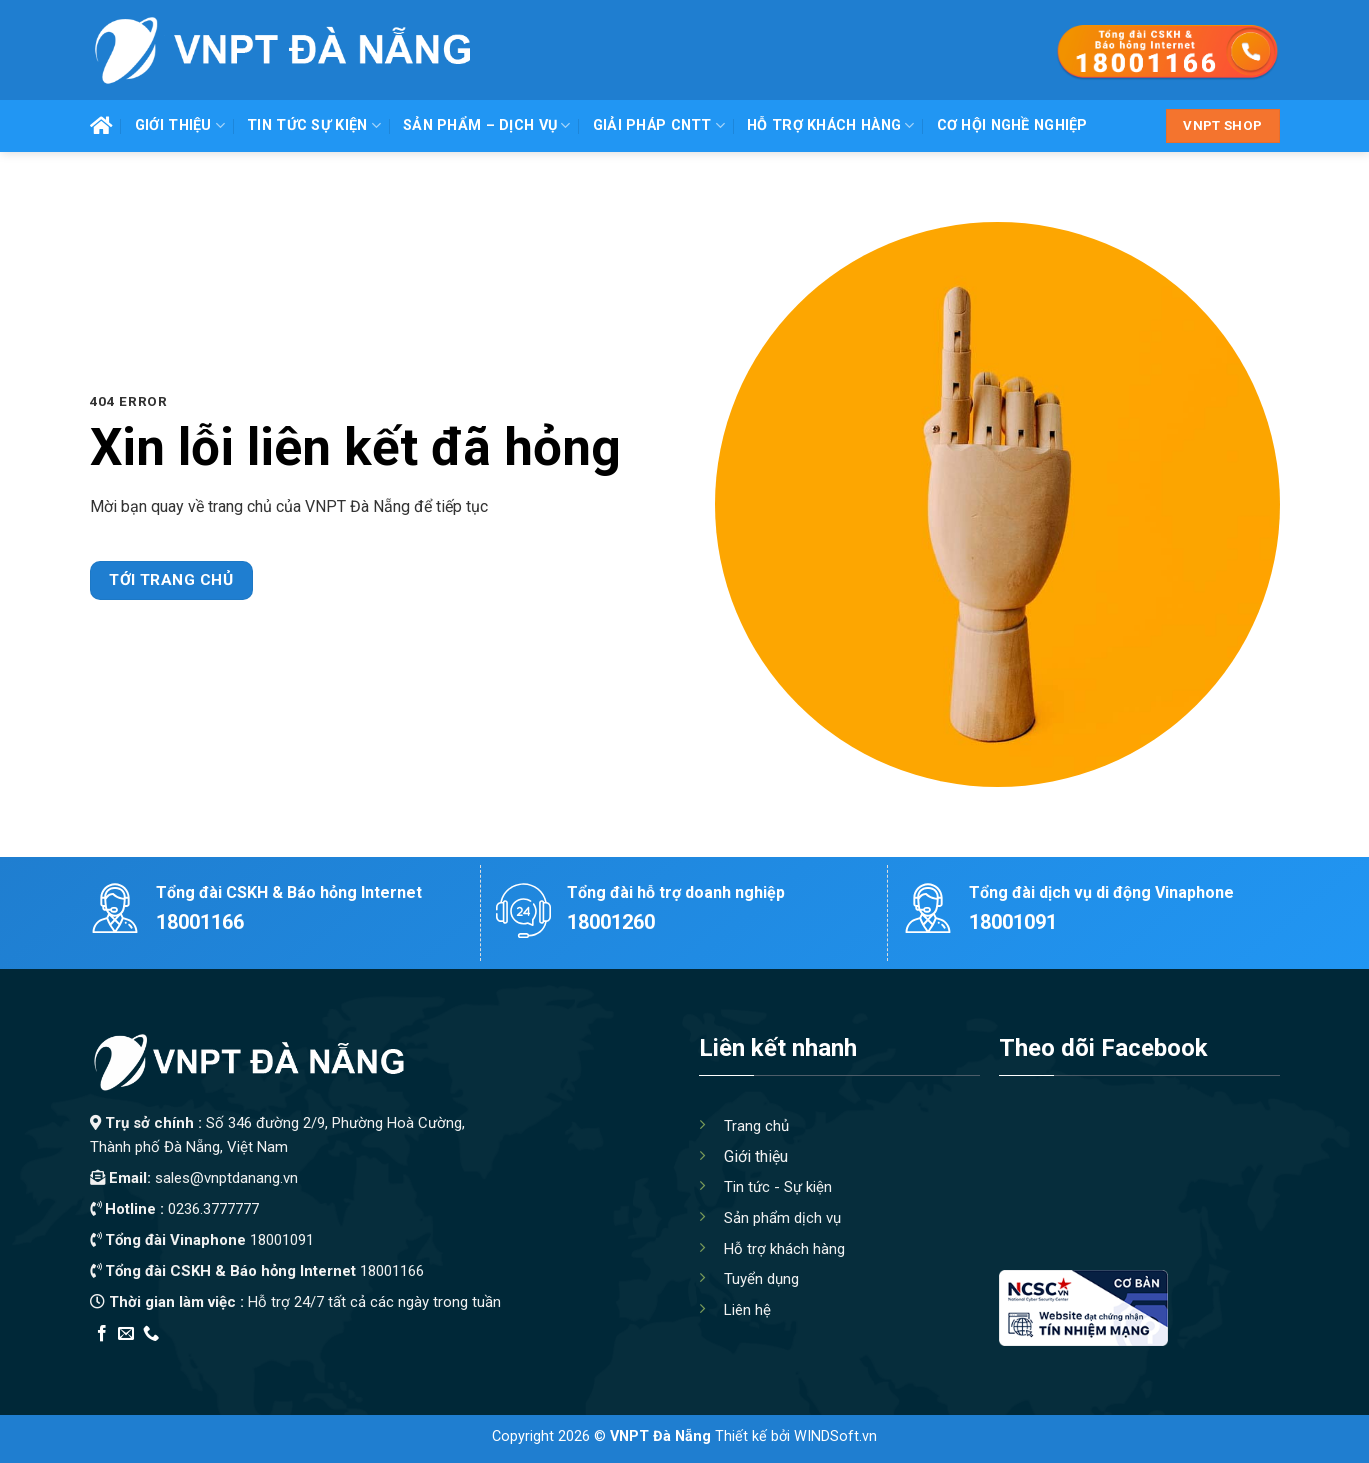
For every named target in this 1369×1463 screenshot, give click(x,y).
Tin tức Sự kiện (314, 125)
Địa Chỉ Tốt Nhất (316, 1359)
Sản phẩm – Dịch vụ (487, 125)
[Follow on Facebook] (102, 1334)
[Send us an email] (126, 1334)
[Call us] (151, 1334)
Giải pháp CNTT (659, 125)
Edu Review (131, 1359)
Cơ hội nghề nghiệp (1012, 125)
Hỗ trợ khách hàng (830, 125)
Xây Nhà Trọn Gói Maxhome (468, 1359)
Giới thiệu (180, 125)
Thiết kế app (218, 1359)
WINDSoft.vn (835, 1436)
